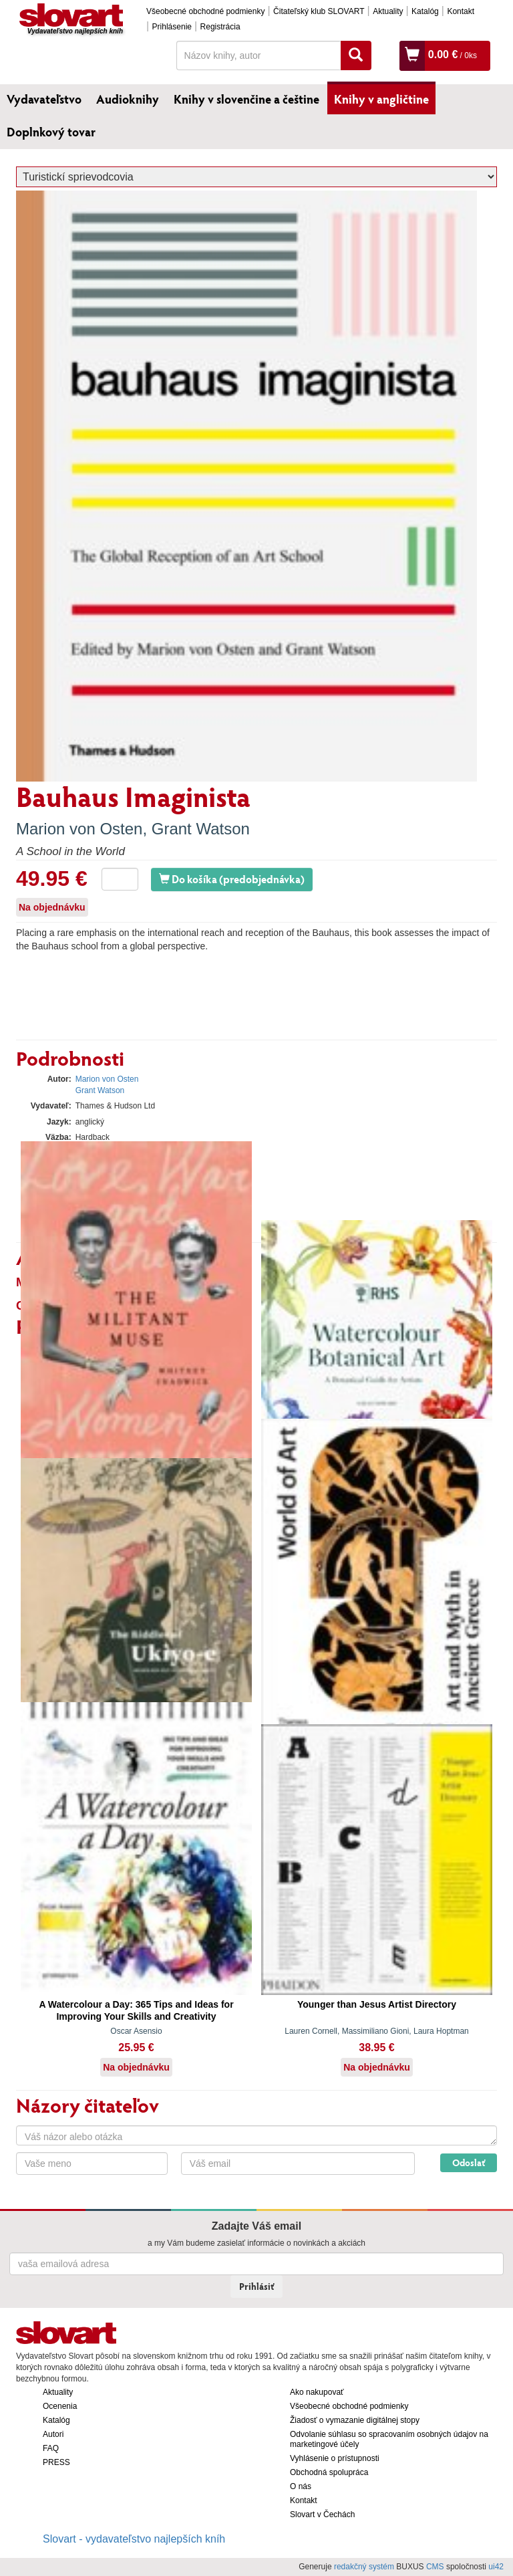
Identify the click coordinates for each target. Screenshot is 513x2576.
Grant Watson (201, 829)
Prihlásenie (172, 26)
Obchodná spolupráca (329, 2472)
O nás (300, 2486)
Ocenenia (60, 2406)
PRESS (56, 2462)
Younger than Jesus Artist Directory (376, 2004)
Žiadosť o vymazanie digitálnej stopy (354, 2420)
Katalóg (425, 11)
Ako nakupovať (317, 2392)
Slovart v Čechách (322, 2514)
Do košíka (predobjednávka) (232, 879)
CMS (435, 2566)
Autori (53, 2434)
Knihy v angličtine (381, 99)
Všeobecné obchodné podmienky (205, 11)
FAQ (51, 2448)
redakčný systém (364, 2566)
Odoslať (468, 2162)
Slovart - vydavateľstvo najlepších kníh (134, 2539)
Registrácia (220, 26)
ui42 (496, 2566)
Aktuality (388, 11)
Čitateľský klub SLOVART (318, 11)
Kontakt (460, 11)
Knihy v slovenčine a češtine (246, 99)
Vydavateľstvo (44, 99)
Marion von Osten (79, 829)
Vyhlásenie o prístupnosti (334, 2458)
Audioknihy (127, 99)
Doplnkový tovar (51, 132)
